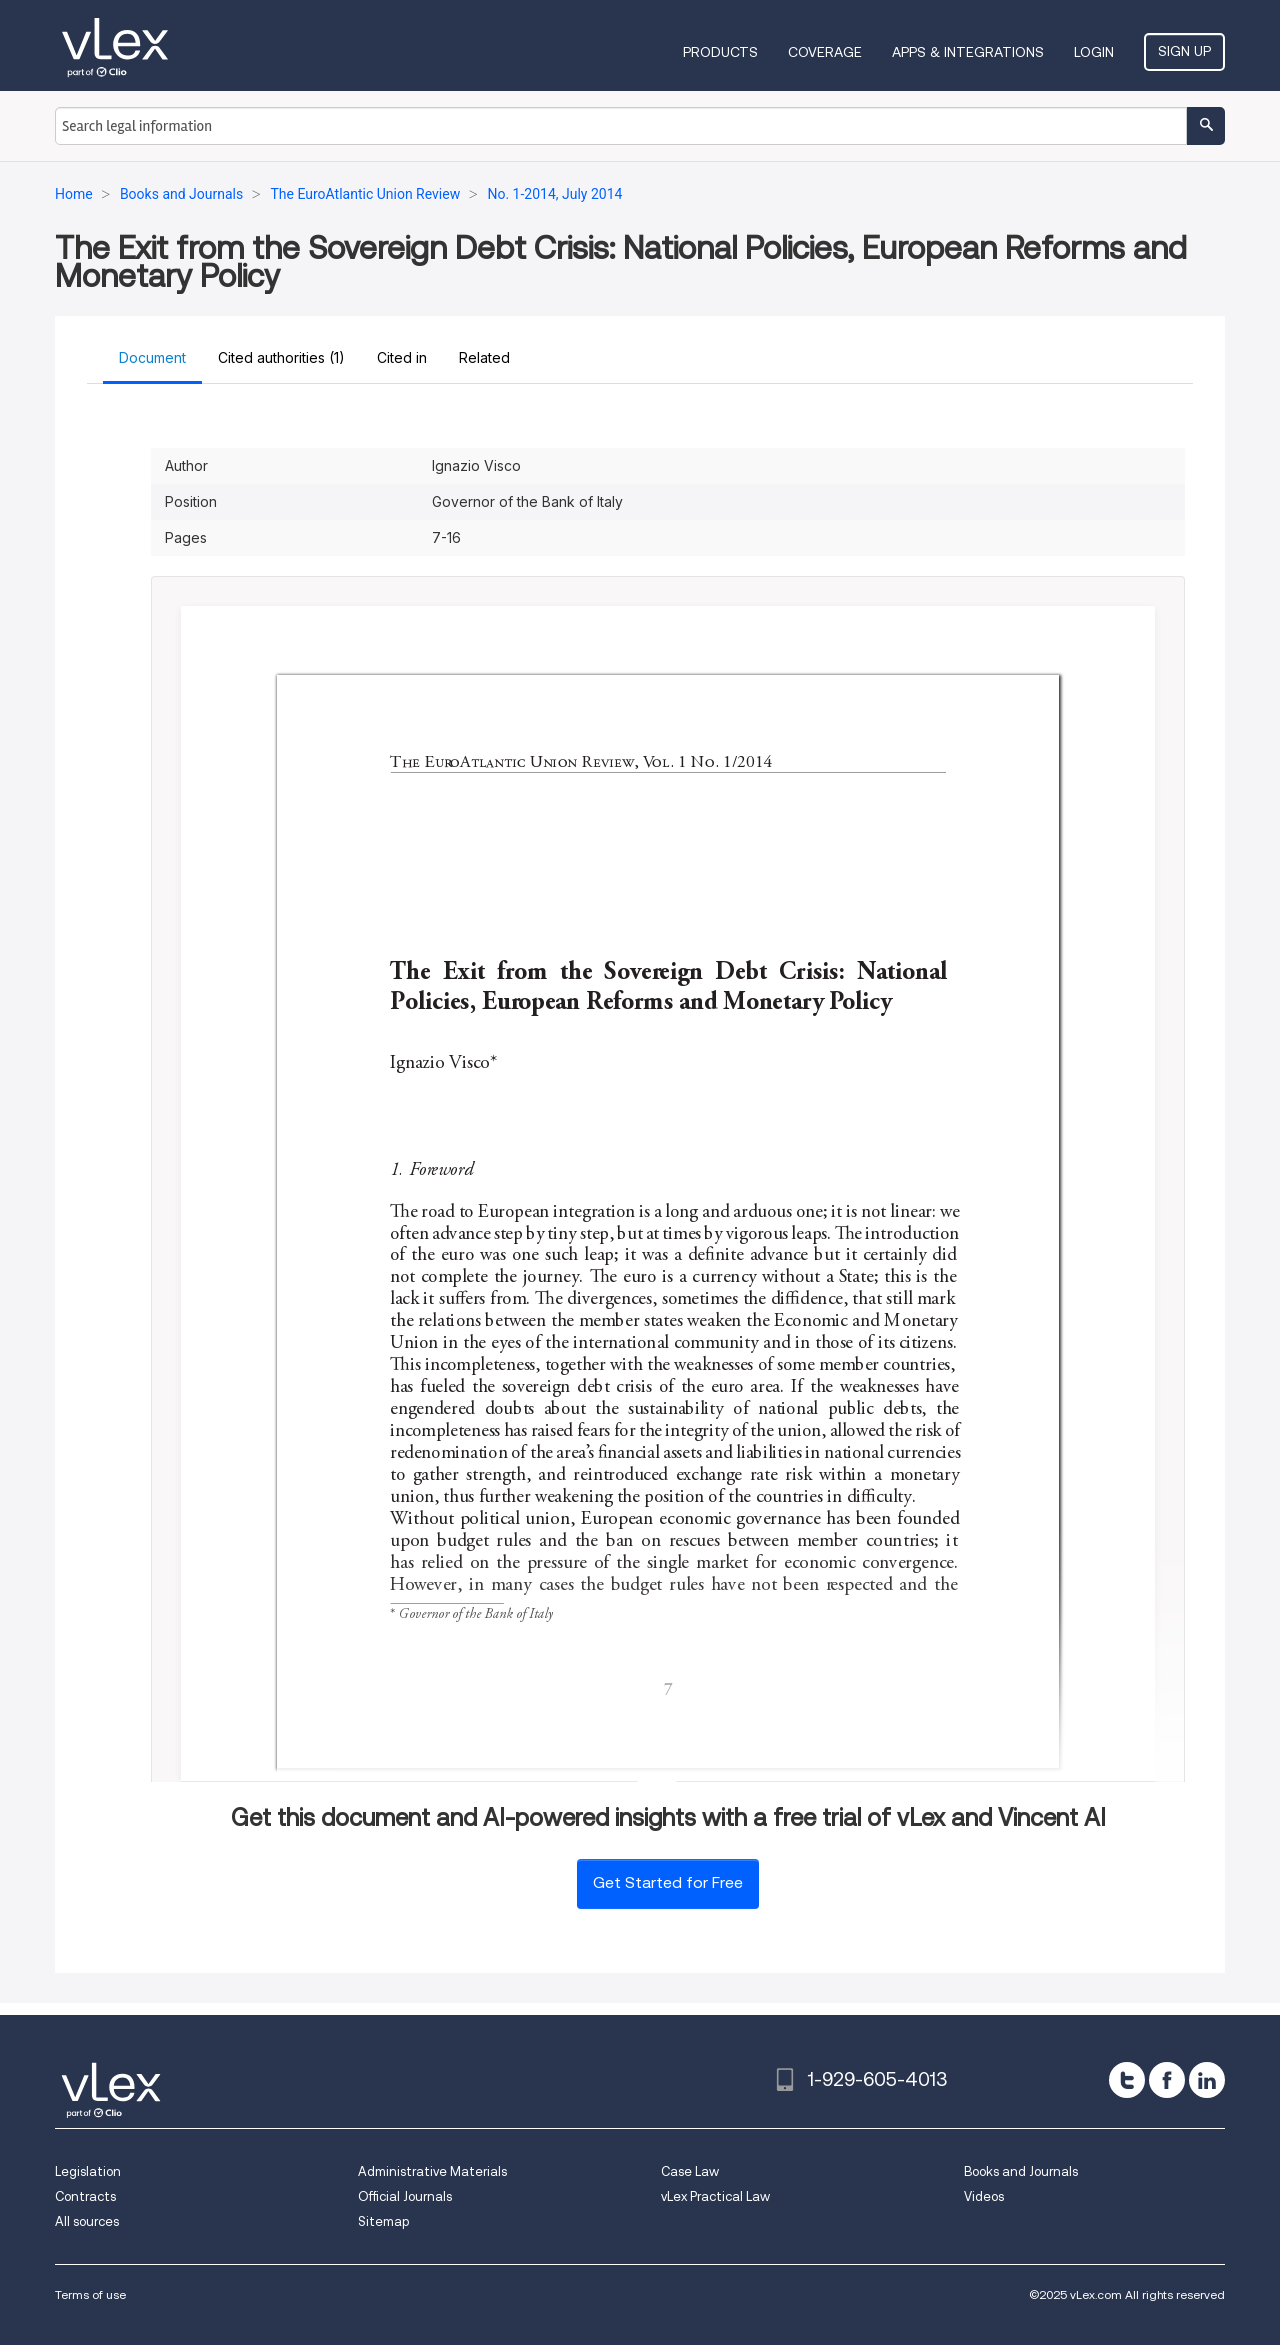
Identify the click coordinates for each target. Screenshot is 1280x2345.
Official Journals (405, 2196)
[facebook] (1167, 2080)
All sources (87, 2221)
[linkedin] (1207, 2080)
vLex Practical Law (715, 2196)
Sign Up (1184, 51)
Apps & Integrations (968, 52)
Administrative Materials (432, 2171)
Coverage (825, 52)
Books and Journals (1021, 2171)
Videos (984, 2196)
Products (720, 52)
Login (1094, 52)
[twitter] (1127, 2080)
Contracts (85, 2196)
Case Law (690, 2171)
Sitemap (383, 2221)
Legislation (88, 2171)
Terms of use (90, 2294)
